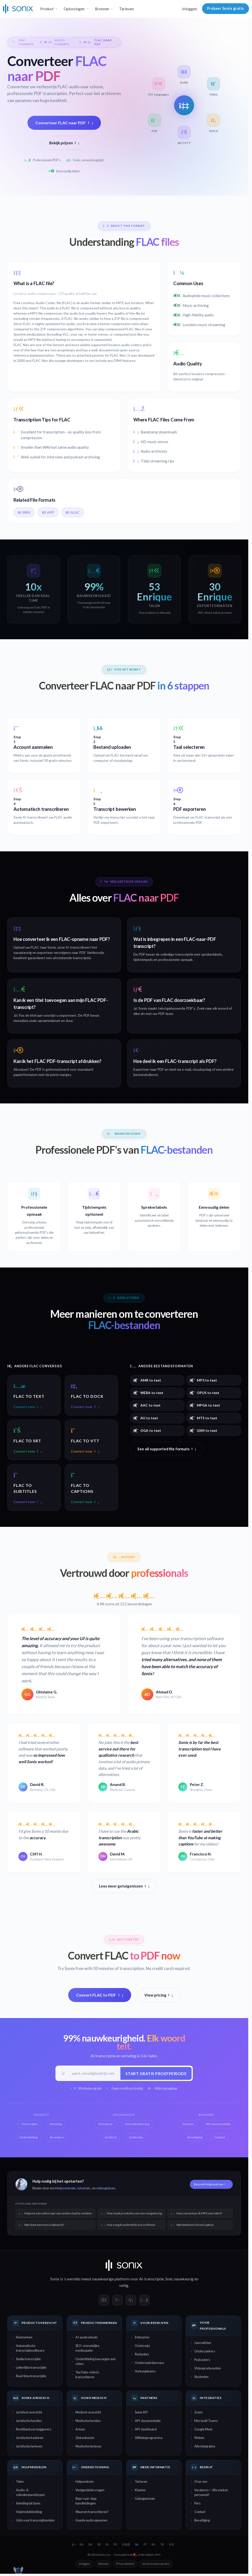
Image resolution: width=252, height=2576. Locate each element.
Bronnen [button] (102, 9)
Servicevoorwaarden (156, 2564)
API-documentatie (148, 2422)
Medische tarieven (88, 2447)
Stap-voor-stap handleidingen (85, 2501)
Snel (168, 2280)
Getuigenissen (145, 2499)
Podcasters (202, 2361)
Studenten (201, 2378)
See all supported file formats (166, 1449)
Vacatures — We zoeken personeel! (211, 2493)
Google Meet (203, 2430)
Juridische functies (29, 2422)
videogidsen (105, 2189)
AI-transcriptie (151, 2280)
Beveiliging (202, 2521)
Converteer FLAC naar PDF (64, 122)
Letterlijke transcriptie (31, 2368)
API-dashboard (146, 2430)
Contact (199, 2513)
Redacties (142, 2355)
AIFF (48, 512)
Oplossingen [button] (74, 9)
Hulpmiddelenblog (29, 2513)
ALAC (73, 512)
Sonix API (141, 2413)
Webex (199, 2439)
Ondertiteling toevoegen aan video (95, 2362)
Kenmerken (24, 2338)
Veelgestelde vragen (89, 2491)
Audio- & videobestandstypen (30, 2493)
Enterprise (142, 2338)
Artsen (80, 2430)
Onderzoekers (204, 2352)
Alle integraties (204, 2447)
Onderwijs (142, 2347)
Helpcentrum (65, 2189)
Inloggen (189, 9)
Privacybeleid (125, 2564)
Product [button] (47, 9)
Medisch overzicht (88, 2413)
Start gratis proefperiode (155, 2073)
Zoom (198, 2413)
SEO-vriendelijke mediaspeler (87, 2349)
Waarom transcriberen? (92, 2513)
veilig (123, 2286)
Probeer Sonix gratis (225, 8)
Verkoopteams (145, 2372)
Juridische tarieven (29, 2447)
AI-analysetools (86, 2338)
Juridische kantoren (29, 2439)
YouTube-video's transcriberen (87, 2375)
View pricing (158, 1995)
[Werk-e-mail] (94, 2074)
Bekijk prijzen (64, 143)
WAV (24, 512)
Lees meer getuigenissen (124, 1886)
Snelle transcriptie (28, 2360)
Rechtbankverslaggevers (33, 2430)
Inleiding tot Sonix (28, 2504)
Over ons (200, 2482)
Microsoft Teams (206, 2422)
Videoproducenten (207, 2369)
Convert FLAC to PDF (99, 1995)
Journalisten (202, 2344)
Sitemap (103, 2564)
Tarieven (126, 9)
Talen (20, 2482)
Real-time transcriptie (31, 2377)
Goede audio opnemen (91, 2521)
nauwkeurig (184, 2280)
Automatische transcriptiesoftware (30, 2349)
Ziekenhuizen (84, 2439)
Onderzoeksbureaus (149, 2364)
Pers (197, 2504)
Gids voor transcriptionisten (35, 2521)
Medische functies (88, 2422)
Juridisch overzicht (29, 2413)
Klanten (140, 2491)
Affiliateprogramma (149, 2439)
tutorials (83, 2189)
